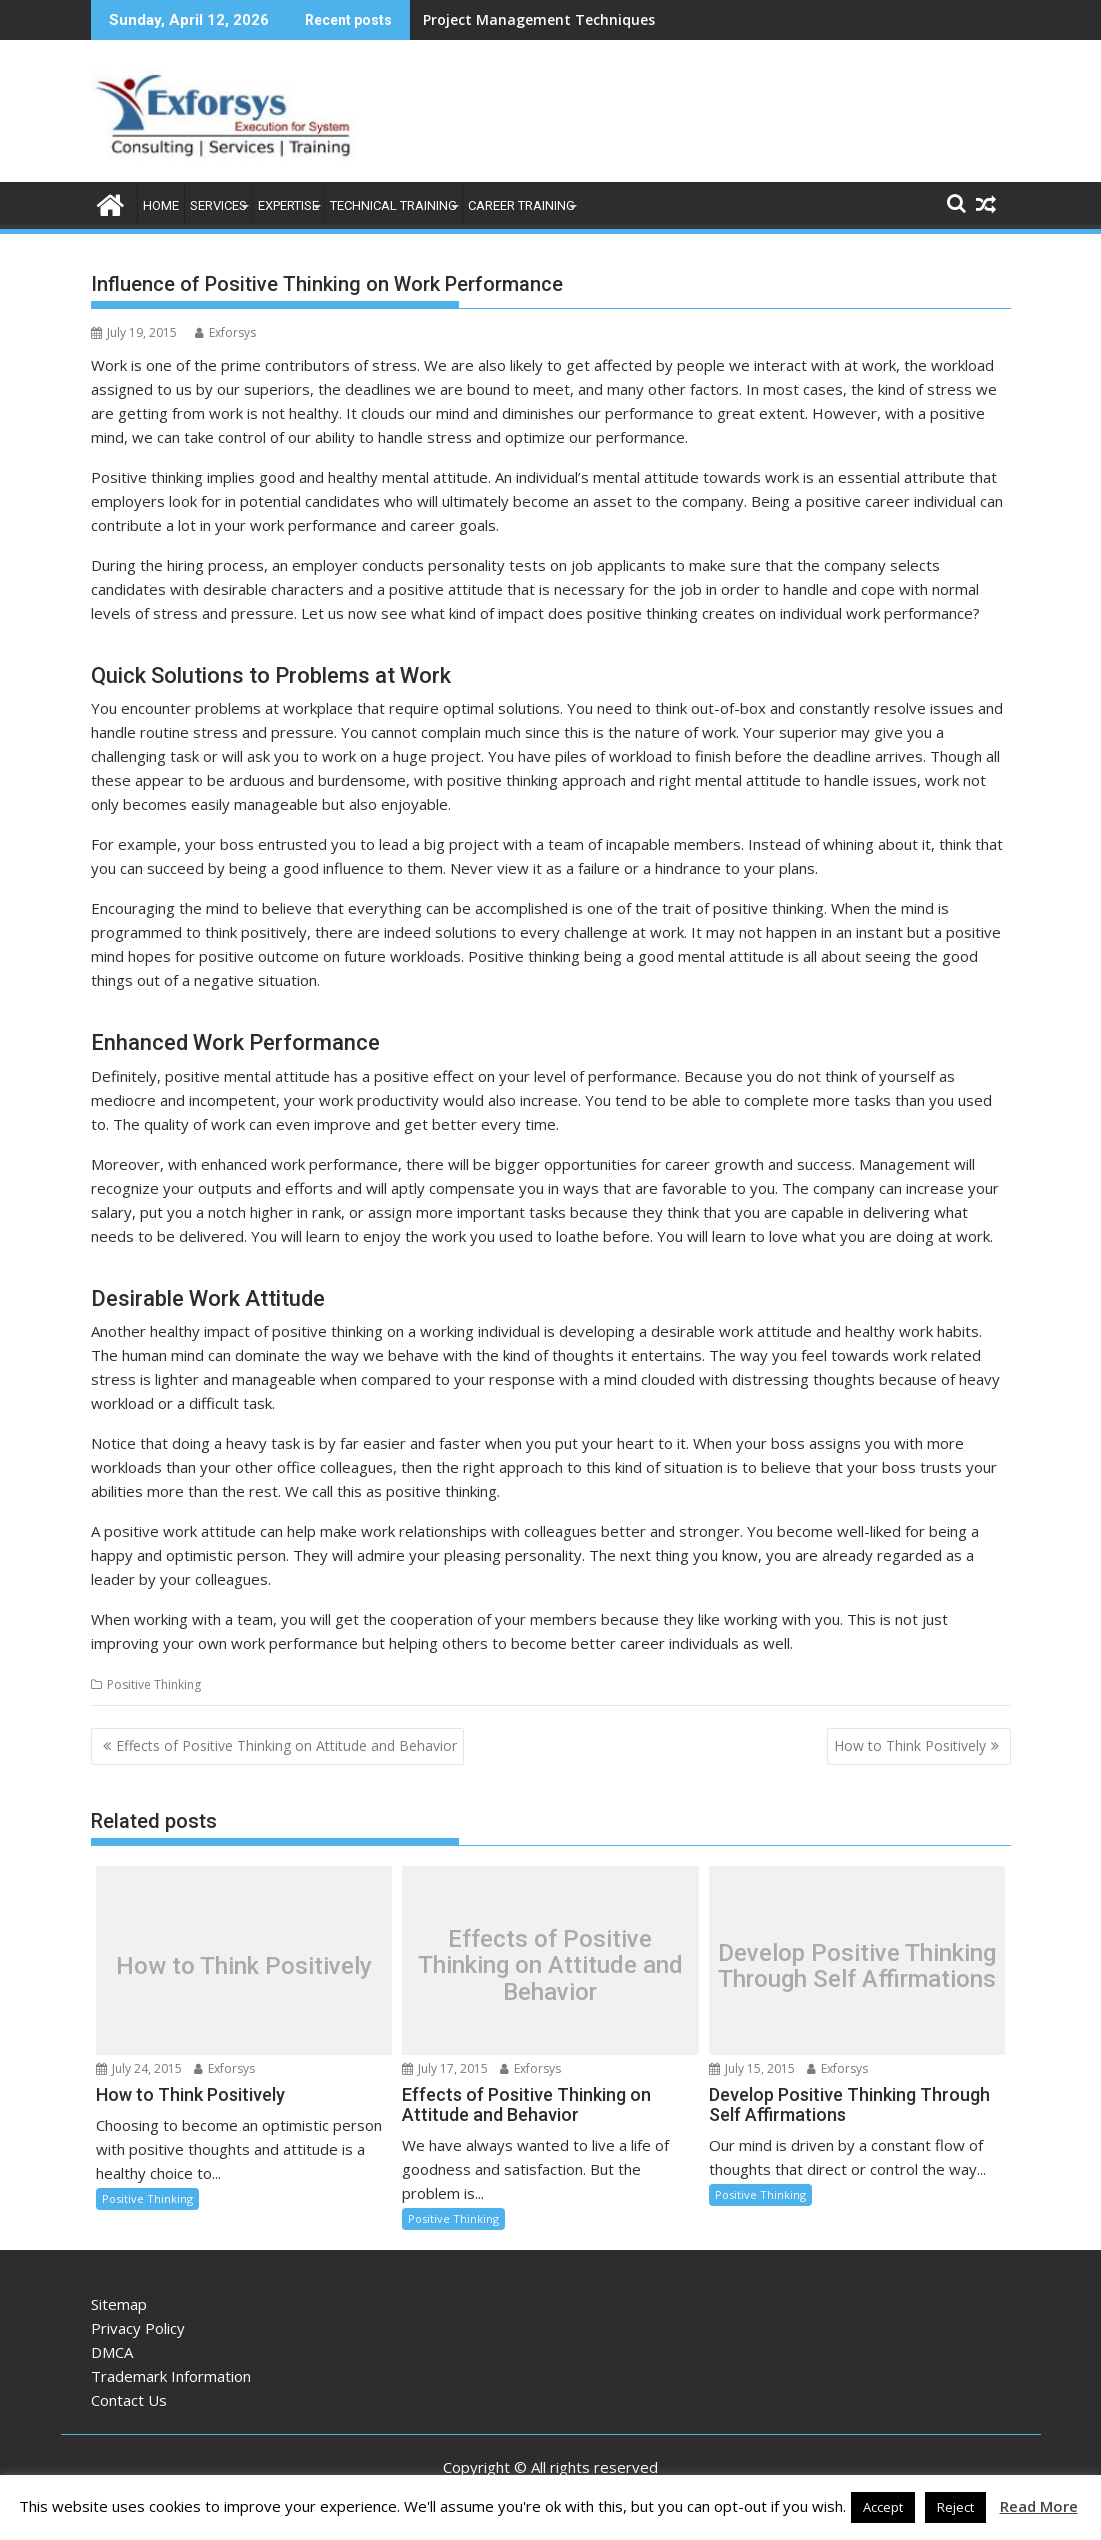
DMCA (112, 2352)
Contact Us (129, 2400)
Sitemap (119, 2304)
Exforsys (225, 332)
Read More (1039, 2506)
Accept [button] (883, 2507)
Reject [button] (955, 2507)
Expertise (288, 205)
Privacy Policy (138, 2328)
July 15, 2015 (752, 2068)
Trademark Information (171, 2376)
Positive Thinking (154, 1684)
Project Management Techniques (539, 19)
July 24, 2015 (139, 2068)
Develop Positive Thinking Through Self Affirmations (857, 1965)
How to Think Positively (910, 1745)
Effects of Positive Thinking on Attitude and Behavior (286, 1745)
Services (218, 205)
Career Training (521, 205)
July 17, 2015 (445, 2068)
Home (161, 205)
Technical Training (393, 205)
